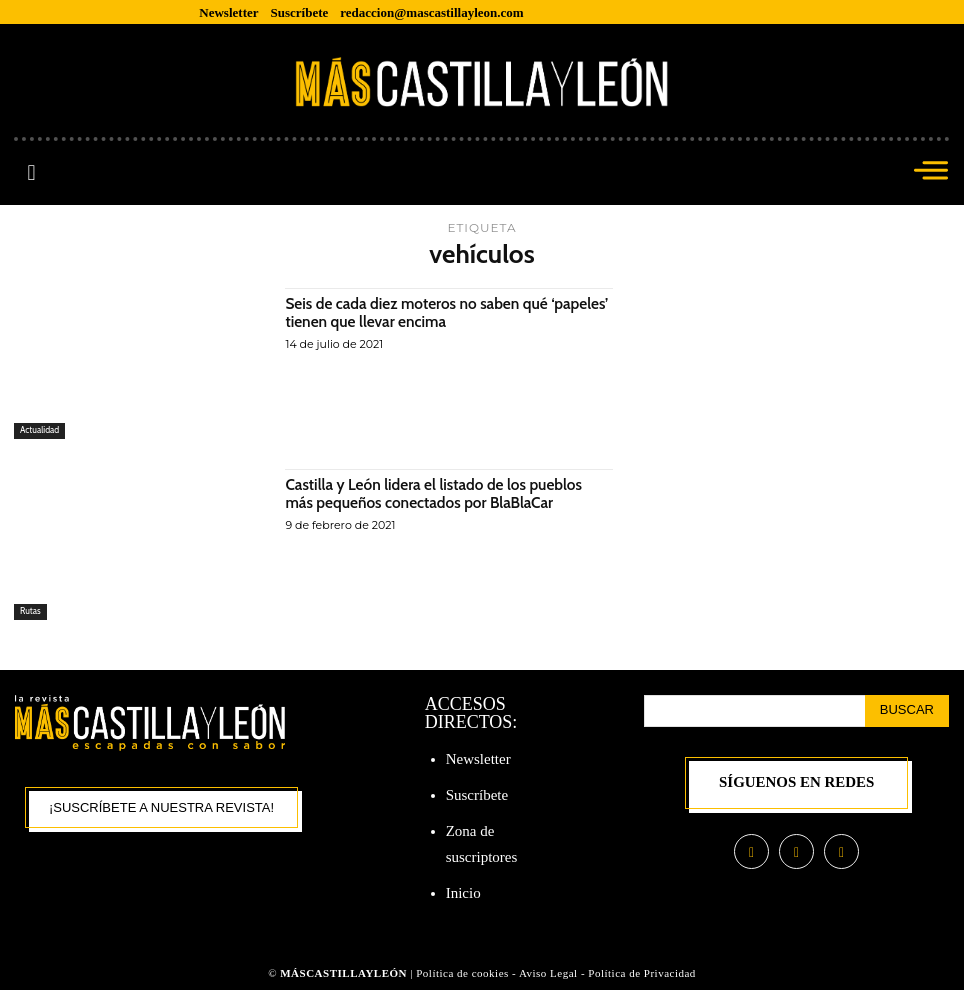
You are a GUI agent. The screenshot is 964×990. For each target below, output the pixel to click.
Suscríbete (477, 795)
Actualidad (40, 430)
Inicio (463, 893)
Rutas (30, 611)
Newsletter (478, 759)
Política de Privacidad (642, 973)
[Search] (907, 711)
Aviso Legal (550, 973)
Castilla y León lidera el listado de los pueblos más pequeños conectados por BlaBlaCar (439, 493)
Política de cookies (462, 973)
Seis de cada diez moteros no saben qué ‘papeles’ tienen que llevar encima (421, 312)
